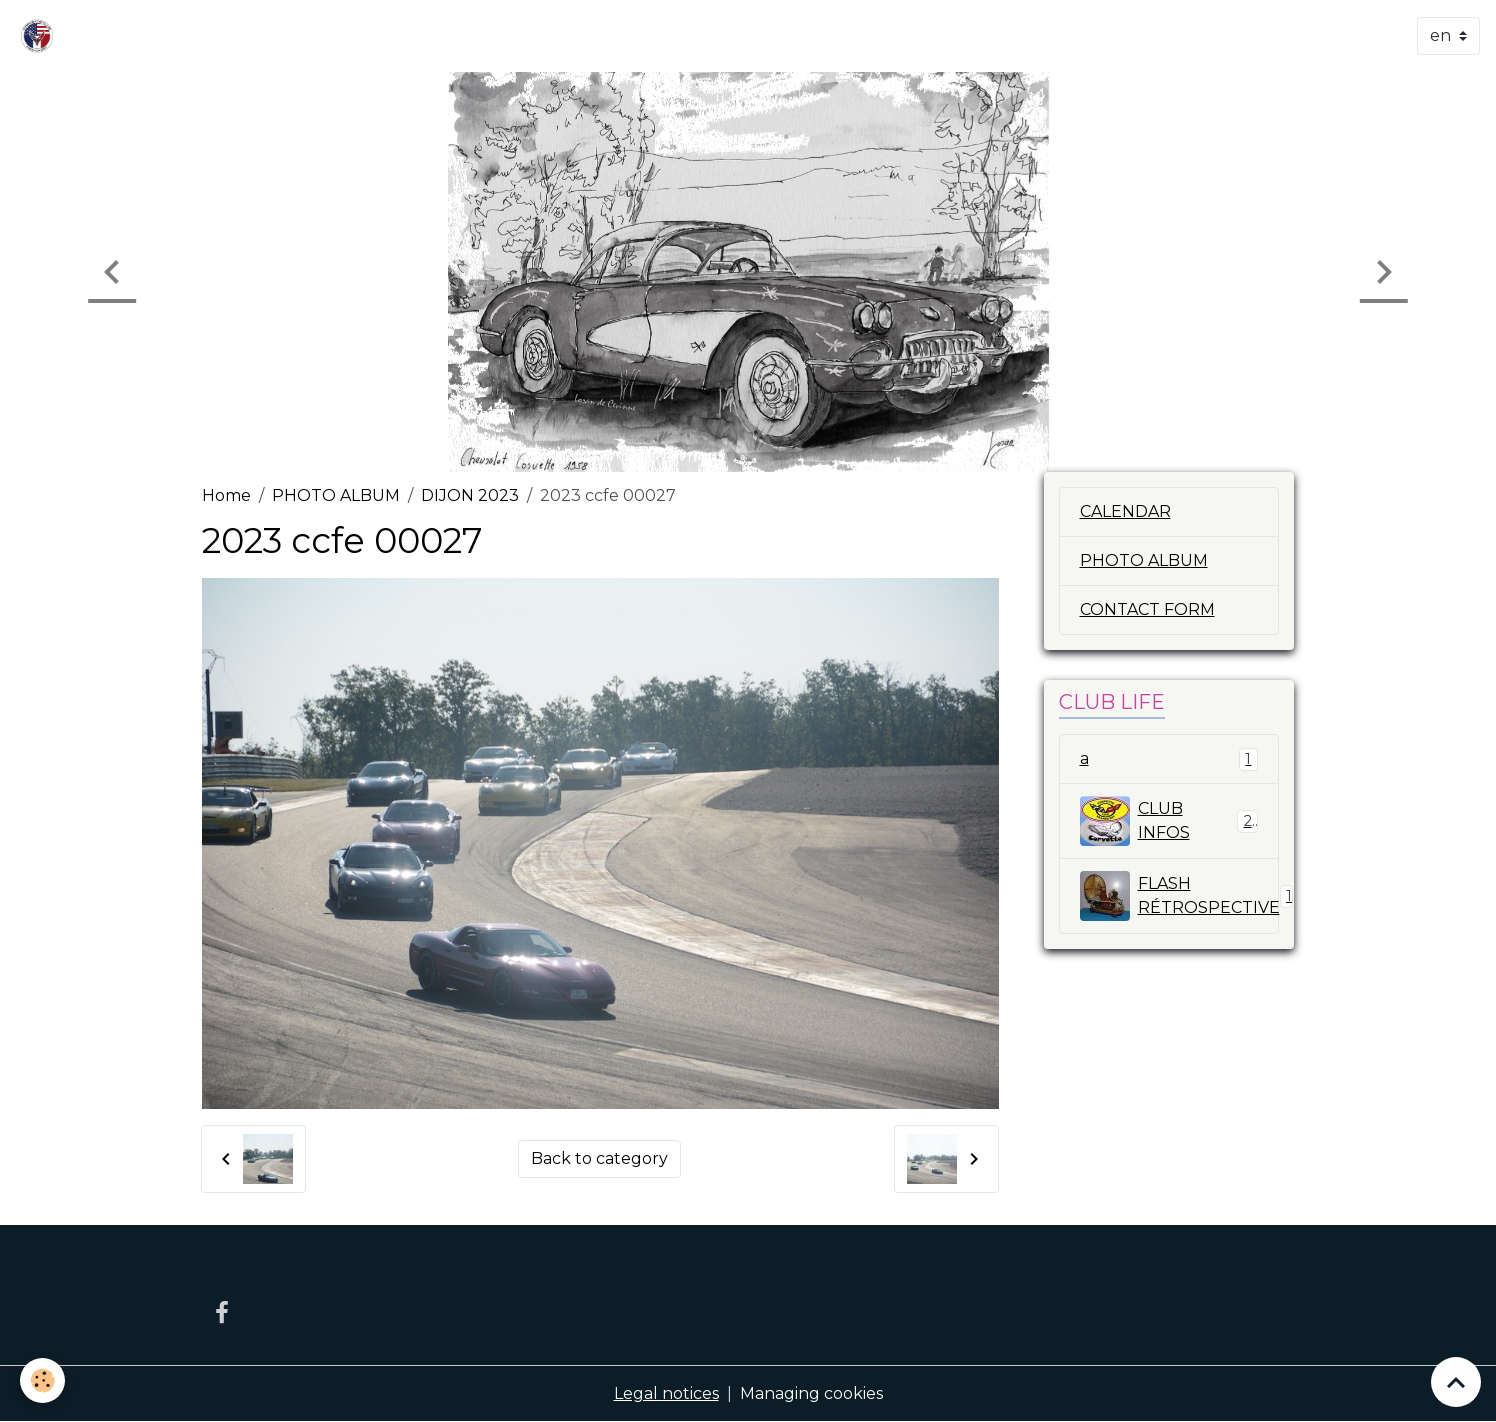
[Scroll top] (1456, 1382)
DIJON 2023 (470, 495)
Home (226, 495)
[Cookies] (42, 1380)
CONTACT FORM (1147, 609)
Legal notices (666, 1393)
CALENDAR (1125, 511)
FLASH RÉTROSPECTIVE (1180, 896)
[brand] (41, 36)
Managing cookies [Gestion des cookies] (811, 1393)
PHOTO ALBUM (336, 495)
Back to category (599, 1158)
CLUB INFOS (1169, 821)
